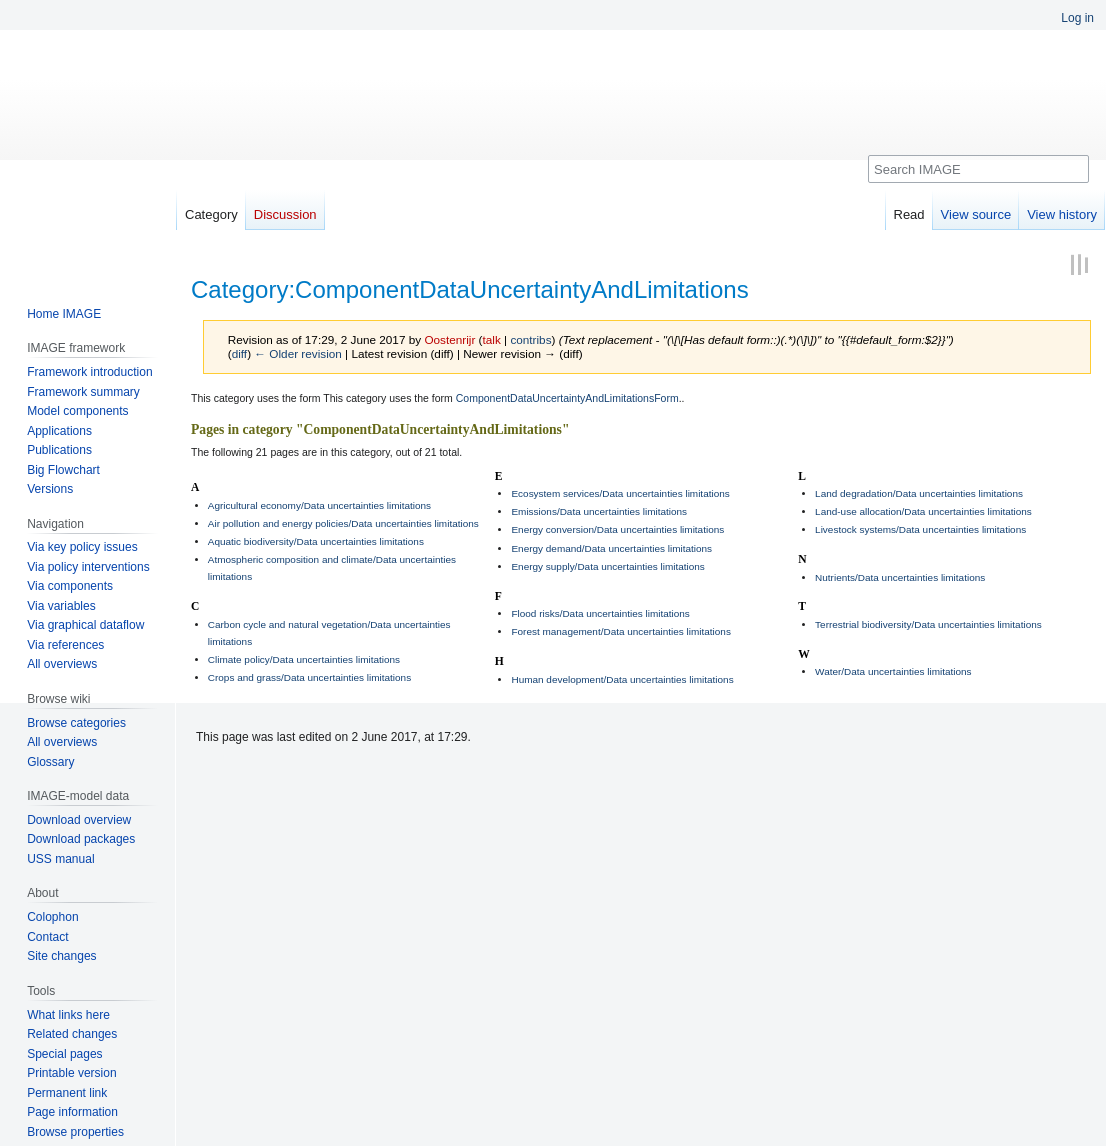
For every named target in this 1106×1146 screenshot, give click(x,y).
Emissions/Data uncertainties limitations (599, 511)
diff (239, 353)
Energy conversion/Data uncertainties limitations (617, 529)
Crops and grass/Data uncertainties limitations (309, 677)
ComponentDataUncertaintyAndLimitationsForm (567, 398)
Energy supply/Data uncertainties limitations (607, 566)
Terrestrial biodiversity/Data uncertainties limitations (928, 624)
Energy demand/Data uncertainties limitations (611, 548)
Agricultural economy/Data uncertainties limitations (319, 505)
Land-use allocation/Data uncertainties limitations (923, 511)
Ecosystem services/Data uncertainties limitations (620, 493)
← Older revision (298, 353)
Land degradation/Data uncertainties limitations (919, 493)
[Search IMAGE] (978, 169)
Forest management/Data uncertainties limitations (620, 631)
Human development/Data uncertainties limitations (622, 679)
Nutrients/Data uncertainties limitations (900, 577)
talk (492, 339)
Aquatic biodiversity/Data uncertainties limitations (316, 541)
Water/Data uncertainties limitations (893, 671)
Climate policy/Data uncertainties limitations (304, 659)
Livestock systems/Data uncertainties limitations (920, 529)
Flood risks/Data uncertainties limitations (600, 613)
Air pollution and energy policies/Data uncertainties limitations (343, 523)
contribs (530, 339)
